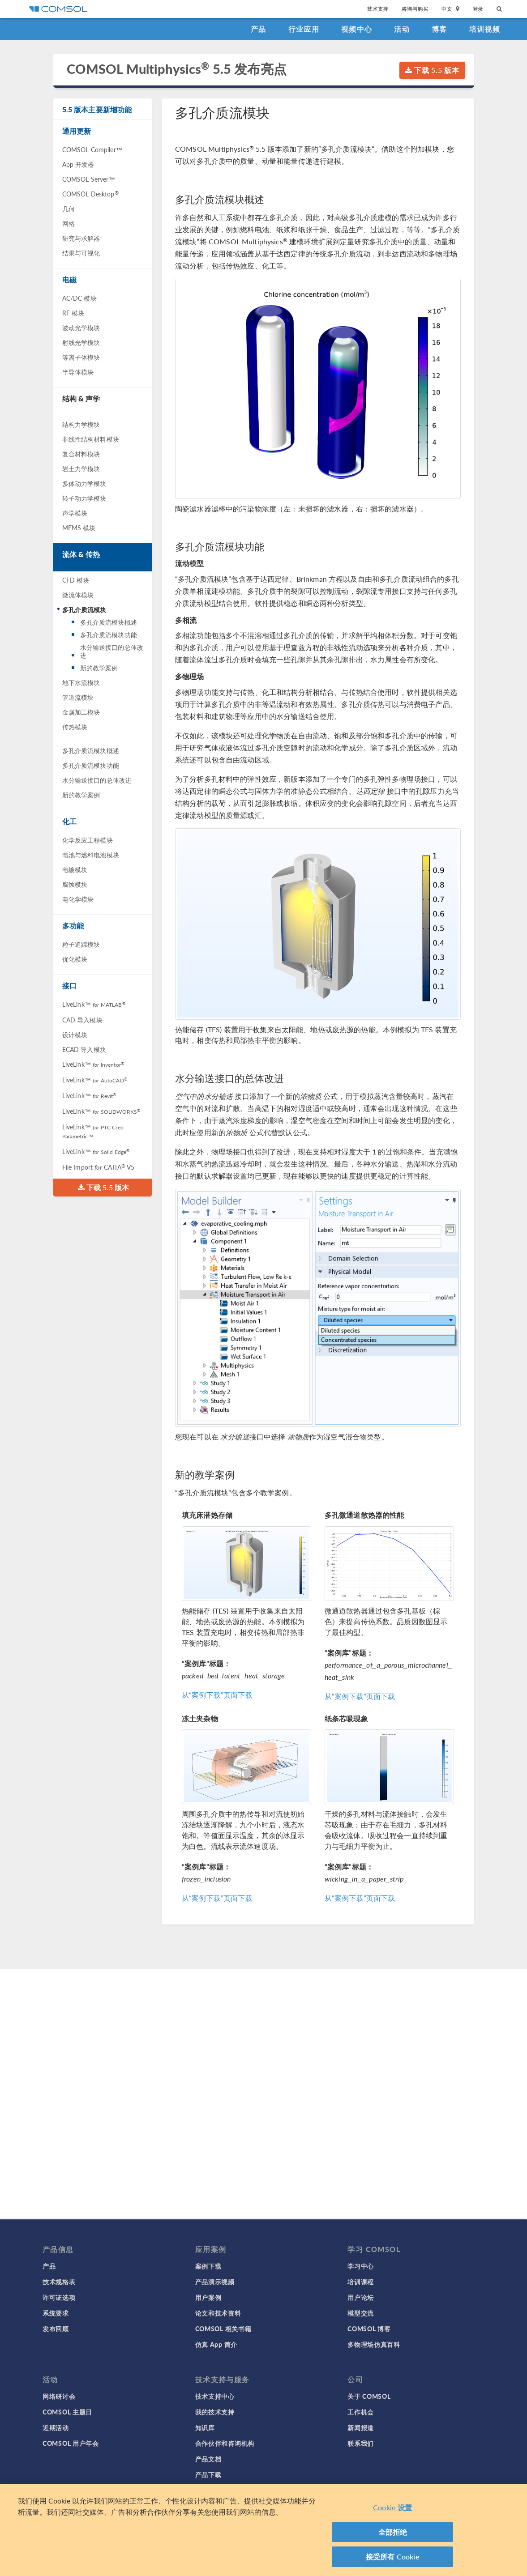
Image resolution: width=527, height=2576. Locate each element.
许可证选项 (59, 2297)
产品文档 (208, 2458)
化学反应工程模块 (87, 839)
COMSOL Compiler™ (92, 149)
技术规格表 (59, 2281)
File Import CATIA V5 (98, 1166)
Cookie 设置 (392, 2507)
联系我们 (360, 2443)
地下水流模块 (81, 682)
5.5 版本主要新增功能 (97, 109)
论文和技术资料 (218, 2312)
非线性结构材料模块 (90, 438)
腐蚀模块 (75, 884)
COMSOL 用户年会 (71, 2443)
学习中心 (360, 2265)
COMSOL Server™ (88, 179)
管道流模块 (78, 697)
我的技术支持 (215, 2411)
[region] (263, 2530)
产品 (258, 29)
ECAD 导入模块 (84, 1049)
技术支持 (377, 8)
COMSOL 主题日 (67, 2411)
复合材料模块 (81, 453)
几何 (68, 208)
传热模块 (75, 726)
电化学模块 (78, 898)
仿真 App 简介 (216, 2344)
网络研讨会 (59, 2396)
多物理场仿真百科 (373, 2344)
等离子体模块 (81, 357)
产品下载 (208, 2474)
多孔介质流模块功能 (108, 634)
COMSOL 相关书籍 (223, 2328)
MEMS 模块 (79, 527)
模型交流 (360, 2312)
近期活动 (56, 2427)
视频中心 (356, 29)
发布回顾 (56, 2328)
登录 (478, 8)
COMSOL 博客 (368, 2328)
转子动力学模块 (84, 498)
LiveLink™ (93, 1004)
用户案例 (208, 2297)
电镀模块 (75, 869)
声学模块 (75, 512)
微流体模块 (78, 594)
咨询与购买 (415, 8)
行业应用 (303, 29)
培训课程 (360, 2281)
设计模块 (75, 1034)
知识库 (205, 2427)
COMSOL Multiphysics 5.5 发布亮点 (177, 69)
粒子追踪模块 (81, 944)
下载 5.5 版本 (432, 70)
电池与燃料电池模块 (90, 854)
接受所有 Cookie (393, 2556)
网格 (68, 223)
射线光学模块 (81, 342)
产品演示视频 (215, 2281)
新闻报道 (360, 2427)
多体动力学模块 (84, 483)
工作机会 (360, 2411)
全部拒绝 (392, 2532)
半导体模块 (78, 371)
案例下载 (208, 2265)
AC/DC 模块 (79, 298)
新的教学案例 (99, 667)
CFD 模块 (76, 579)
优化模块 (75, 958)
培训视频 (484, 29)
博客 (439, 29)
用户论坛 (360, 2297)
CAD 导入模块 (82, 1019)
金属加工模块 (81, 711)
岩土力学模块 (81, 468)
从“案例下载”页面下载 (217, 1695)
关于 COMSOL (368, 2396)
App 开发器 (78, 164)
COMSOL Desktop (90, 193)
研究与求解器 (81, 238)
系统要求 (56, 2312)
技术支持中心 (215, 2396)
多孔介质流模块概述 (108, 621)
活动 (402, 29)
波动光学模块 (81, 327)
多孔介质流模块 (84, 609)
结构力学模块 (81, 424)
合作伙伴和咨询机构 (224, 2443)
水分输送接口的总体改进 (112, 651)
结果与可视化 (81, 252)
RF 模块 (73, 312)
